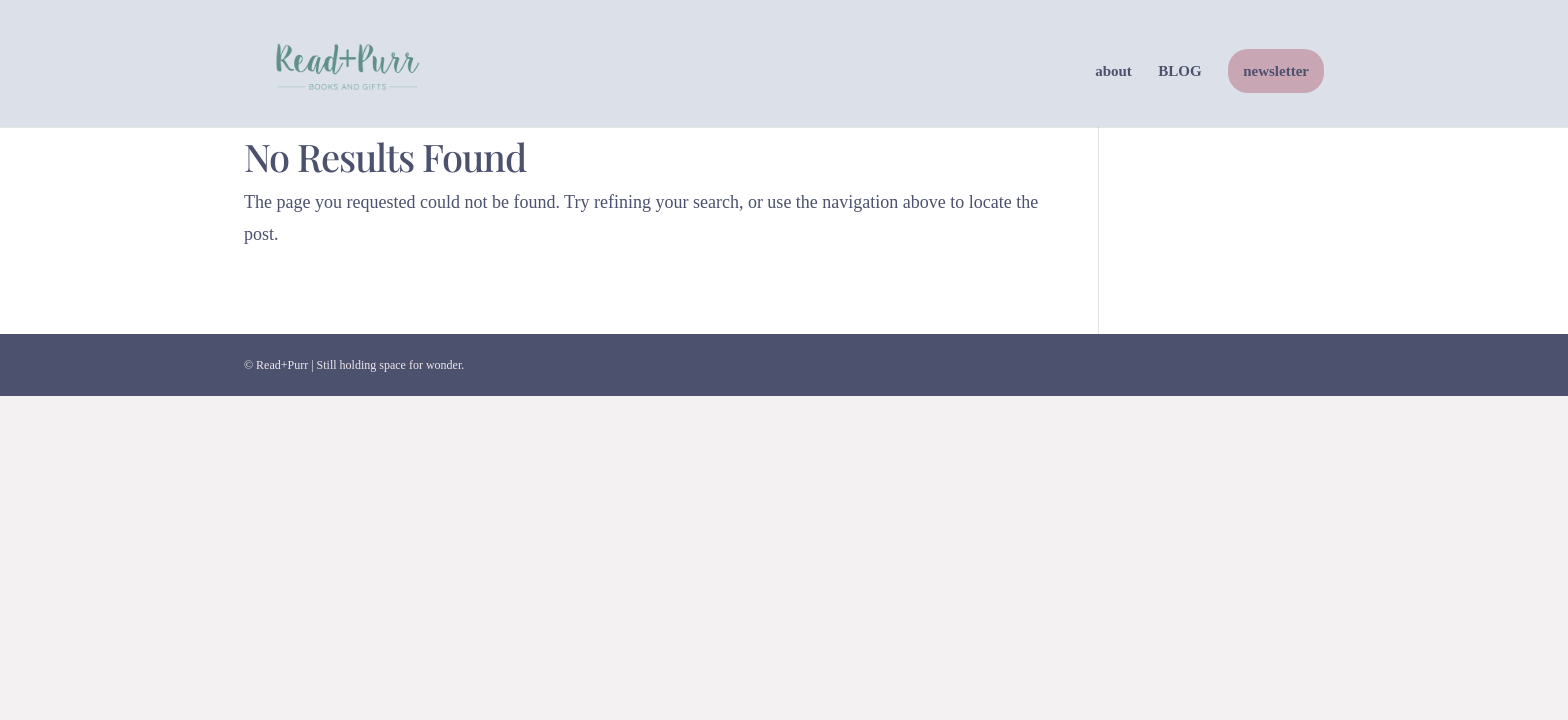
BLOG (1179, 71)
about (1113, 71)
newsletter (1276, 71)
